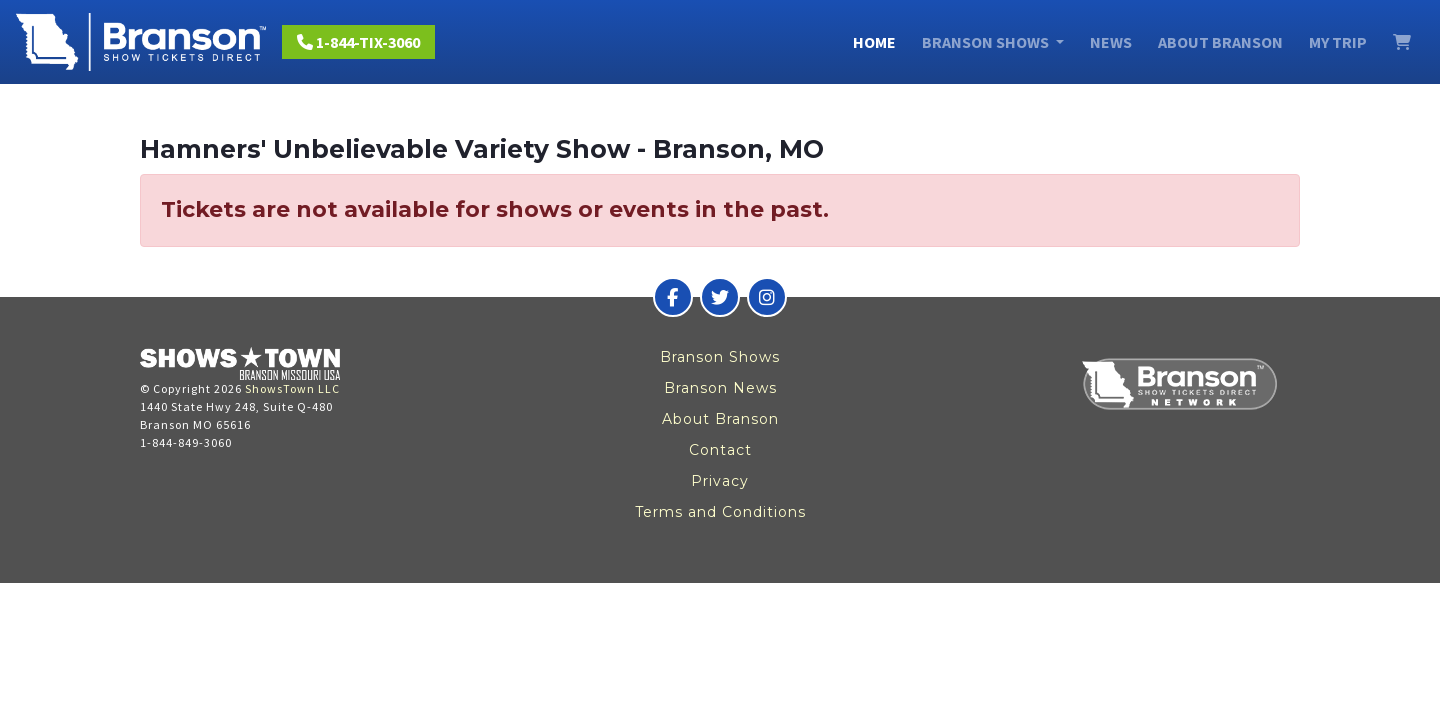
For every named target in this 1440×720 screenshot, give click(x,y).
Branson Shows (720, 357)
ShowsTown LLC (292, 388)
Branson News (720, 388)
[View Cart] (1402, 42)
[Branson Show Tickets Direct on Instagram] (767, 297)
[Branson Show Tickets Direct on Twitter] (720, 297)
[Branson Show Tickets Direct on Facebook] (673, 297)
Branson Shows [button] (987, 42)
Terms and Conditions (720, 512)
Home (874, 42)
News (1111, 42)
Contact (720, 450)
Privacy (720, 481)
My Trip (1338, 42)
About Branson (1220, 42)
